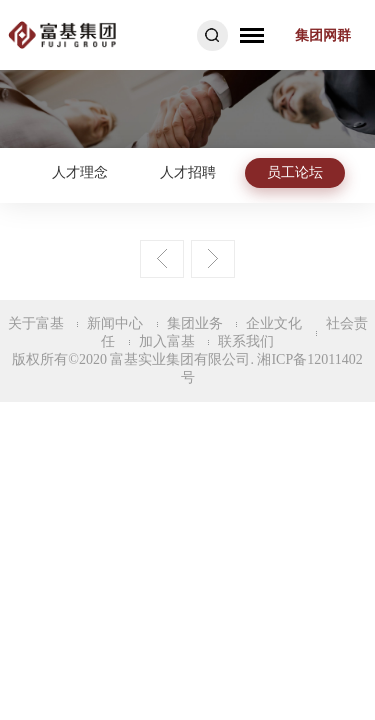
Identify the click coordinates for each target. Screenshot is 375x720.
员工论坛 (295, 172)
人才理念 (80, 172)
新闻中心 (115, 323)
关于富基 (36, 323)
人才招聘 (188, 172)
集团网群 (323, 35)
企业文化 (274, 323)
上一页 (162, 259)
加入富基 (167, 341)
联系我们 (246, 341)
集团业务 (195, 323)
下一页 (213, 259)
